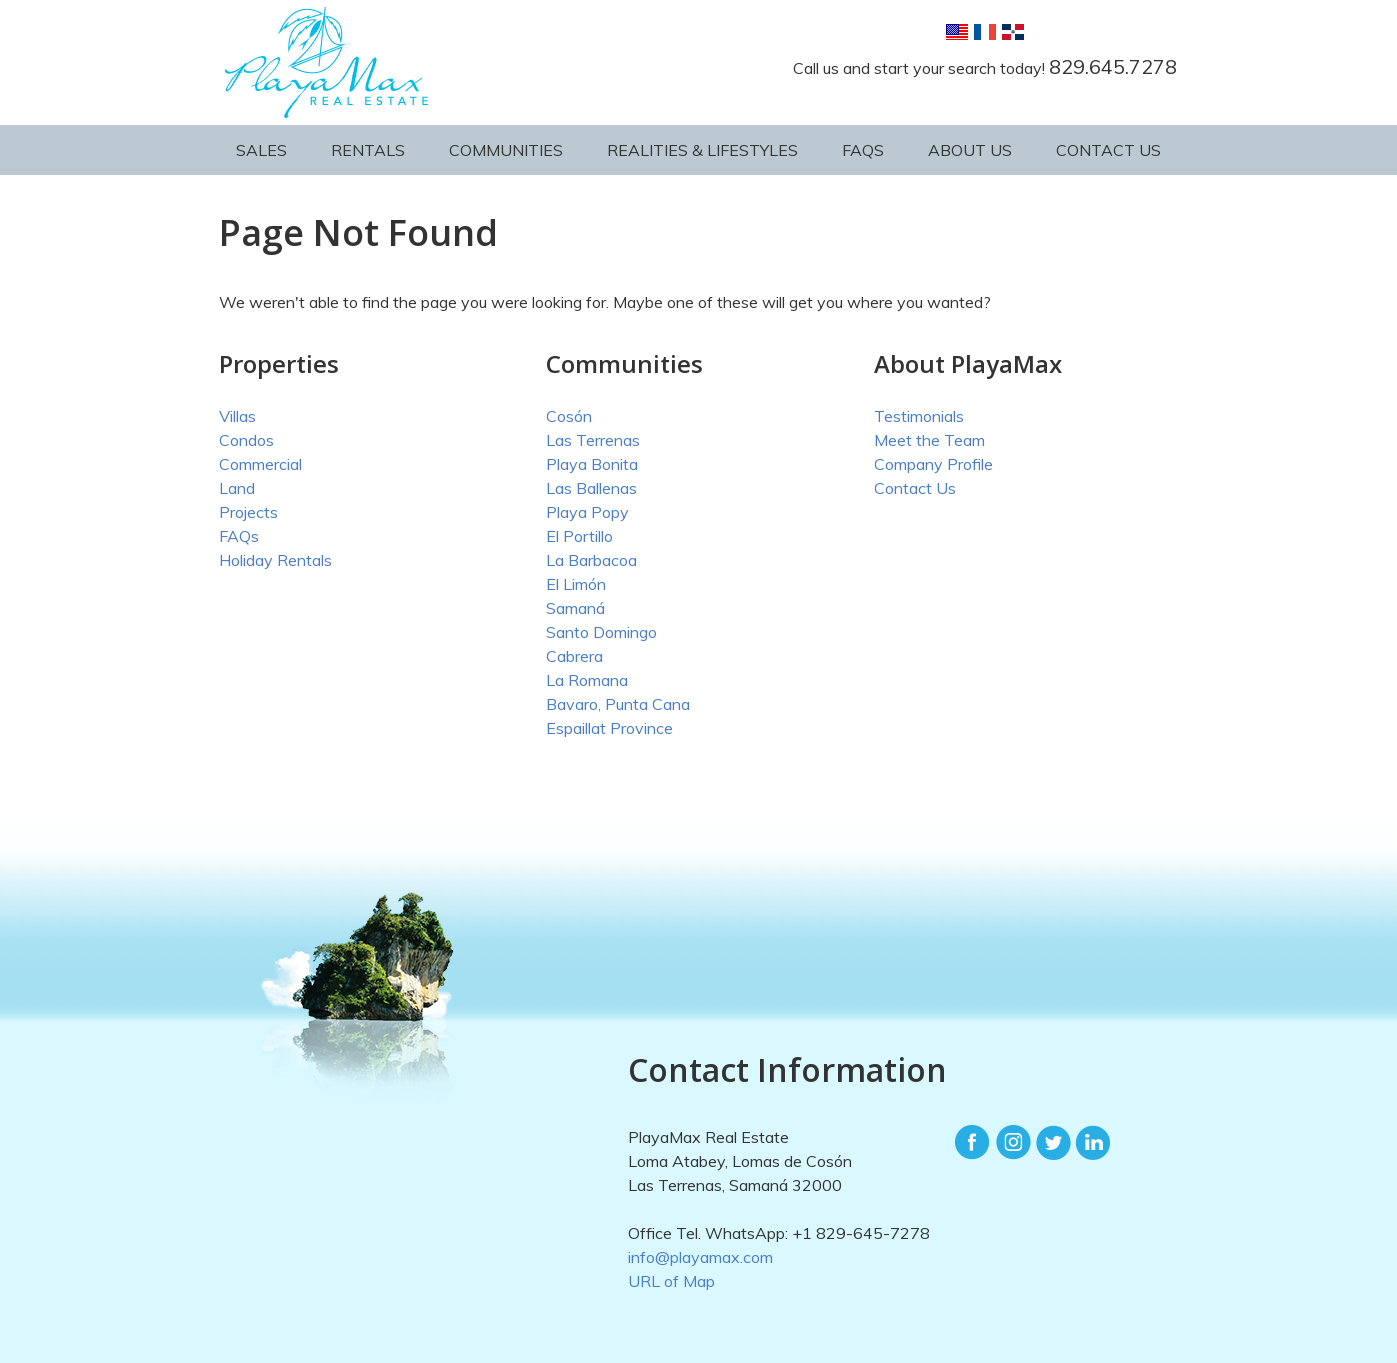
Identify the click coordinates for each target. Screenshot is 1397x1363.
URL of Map (671, 1281)
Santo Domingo (601, 632)
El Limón (576, 584)
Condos (246, 440)
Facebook (973, 1143)
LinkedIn (1093, 1143)
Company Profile (933, 464)
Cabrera (574, 656)
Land (237, 488)
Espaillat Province (609, 728)
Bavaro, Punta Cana (618, 704)
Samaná (575, 608)
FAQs (863, 150)
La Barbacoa (591, 560)
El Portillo (579, 536)
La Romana (587, 680)
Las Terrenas (593, 440)
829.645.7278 (1113, 66)
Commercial (260, 464)
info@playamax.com (700, 1257)
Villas (237, 416)
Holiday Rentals (275, 560)
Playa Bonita (592, 464)
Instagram (1013, 1143)
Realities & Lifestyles (702, 150)
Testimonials (919, 416)
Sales (261, 150)
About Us (970, 150)
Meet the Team (929, 440)
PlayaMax (330, 62)
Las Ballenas (591, 488)
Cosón (569, 416)
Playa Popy (587, 512)
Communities (506, 150)
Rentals (368, 150)
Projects (248, 512)
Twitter (1053, 1143)
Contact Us (1108, 150)
